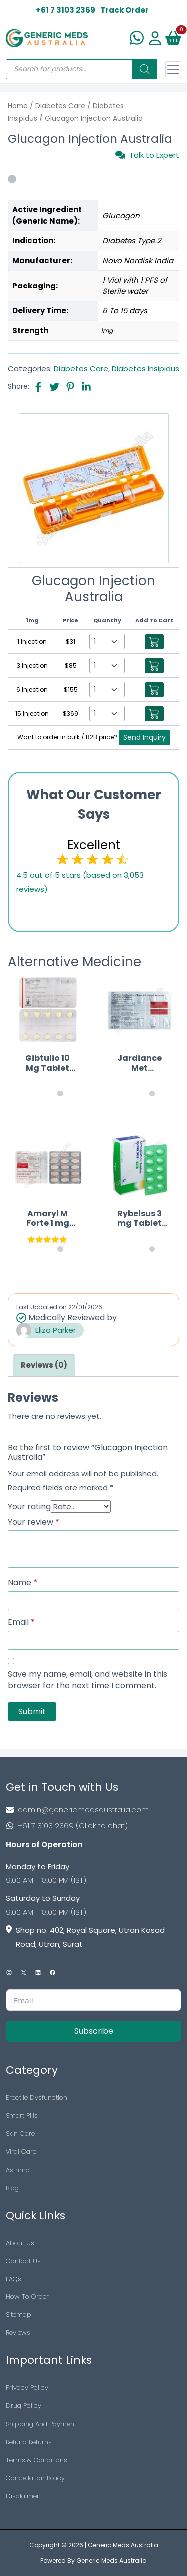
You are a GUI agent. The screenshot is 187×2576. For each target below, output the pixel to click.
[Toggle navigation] (173, 69)
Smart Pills (22, 2115)
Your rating (29, 1506)
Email (21, 1622)
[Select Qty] (107, 641)
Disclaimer (22, 2496)
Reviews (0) (44, 1365)
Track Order (124, 10)
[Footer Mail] (93, 1810)
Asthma (18, 2170)
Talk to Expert (147, 155)
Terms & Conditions (36, 2460)
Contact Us (23, 2261)
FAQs (13, 2279)
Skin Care (20, 2133)
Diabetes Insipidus (145, 368)
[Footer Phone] (93, 1826)
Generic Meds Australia (123, 2545)
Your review (33, 1522)
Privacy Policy (27, 2387)
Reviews (18, 2332)
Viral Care (21, 2151)
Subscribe (93, 2031)
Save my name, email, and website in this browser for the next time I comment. (87, 1680)
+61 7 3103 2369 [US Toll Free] (65, 10)
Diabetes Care (60, 106)
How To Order (27, 2296)
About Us (20, 2243)
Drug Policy (23, 2405)
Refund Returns (29, 2442)
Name (22, 1582)
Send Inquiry (144, 737)
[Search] (144, 69)
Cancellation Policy (35, 2478)
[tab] (44, 1365)
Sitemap (18, 2314)
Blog (12, 2188)
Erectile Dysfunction (36, 2097)
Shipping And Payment (41, 2424)
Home (18, 106)
